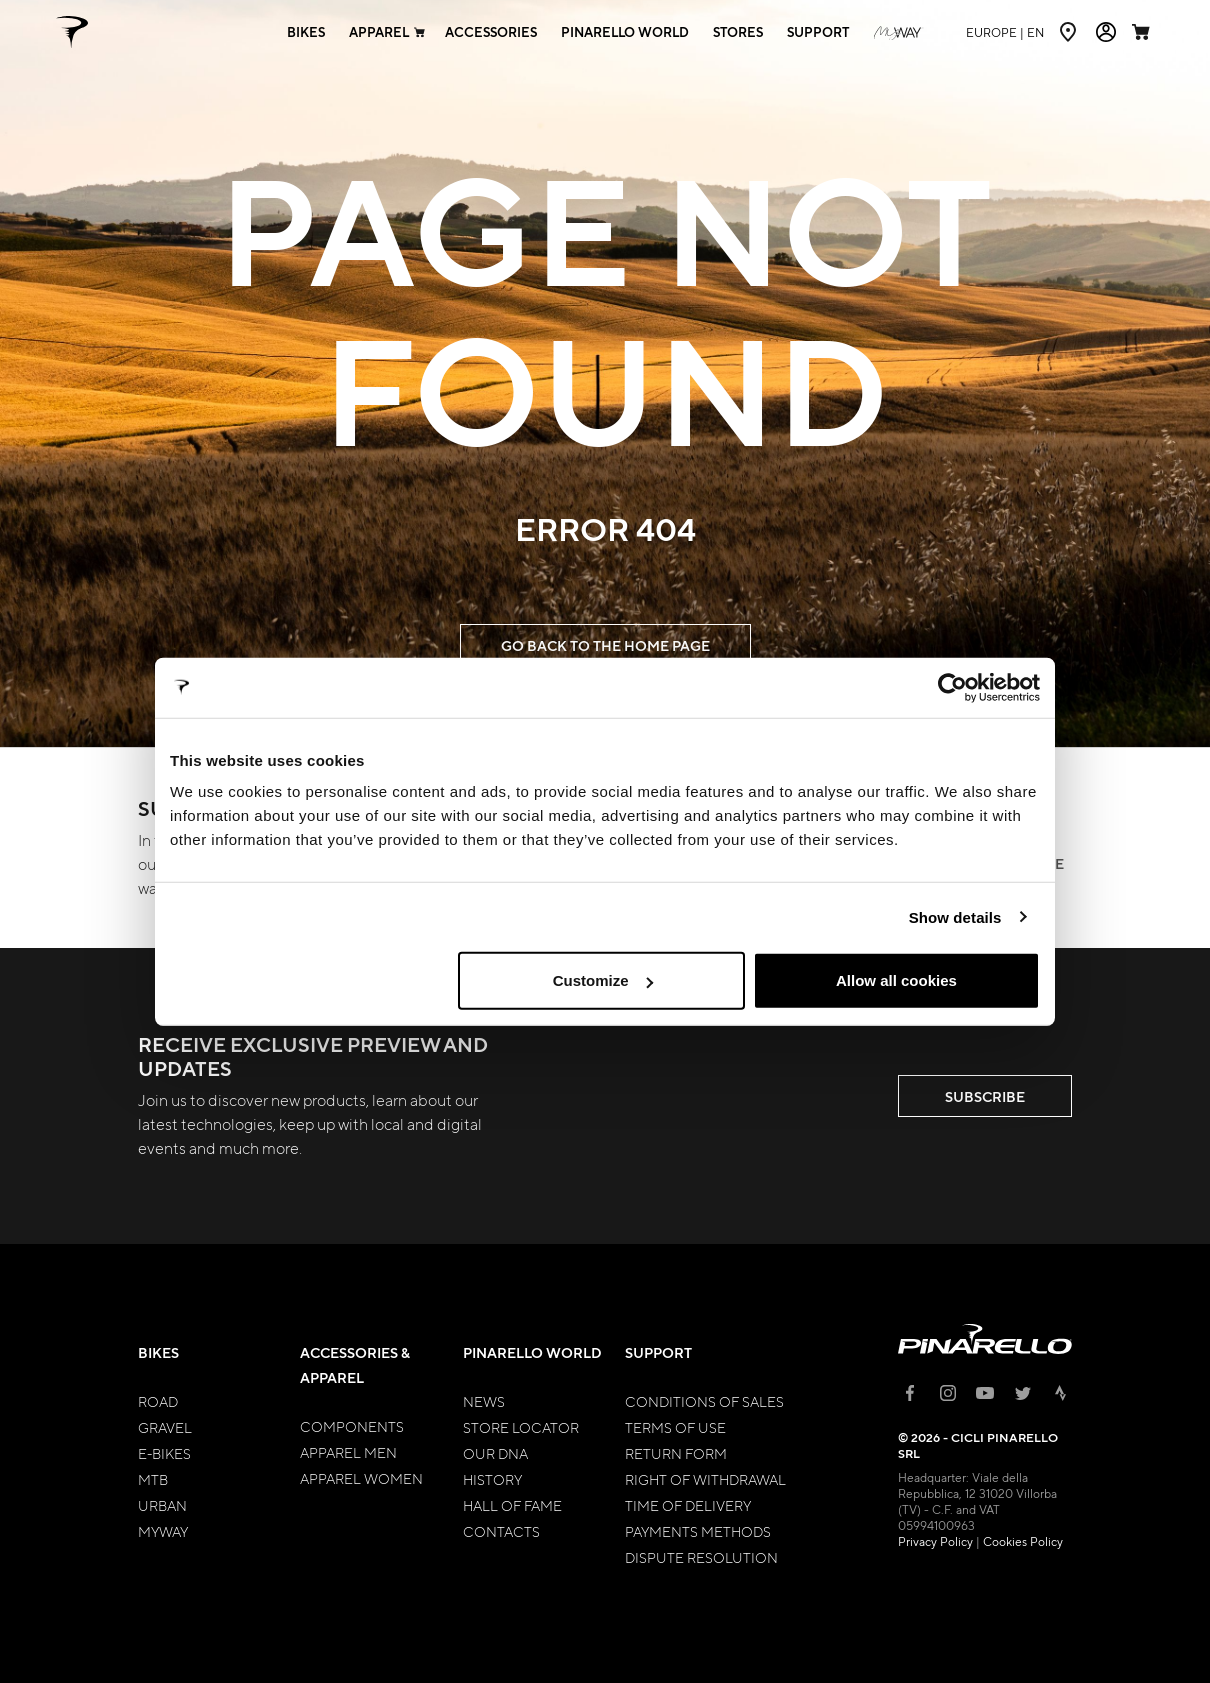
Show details (955, 916)
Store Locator (521, 1427)
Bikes (158, 1352)
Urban (162, 1505)
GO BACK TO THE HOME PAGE (605, 645)
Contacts (501, 1531)
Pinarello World (532, 1352)
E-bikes (164, 1453)
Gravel (165, 1427)
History (492, 1479)
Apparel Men (348, 1452)
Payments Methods (698, 1531)
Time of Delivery (688, 1505)
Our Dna (495, 1453)
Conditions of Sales (704, 1401)
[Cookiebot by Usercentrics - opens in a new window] (952, 687)
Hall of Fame (512, 1505)
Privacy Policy (935, 1541)
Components (352, 1426)
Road (158, 1401)
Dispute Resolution (701, 1557)
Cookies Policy (1023, 1541)
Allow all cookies (896, 980)
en (1005, 32)
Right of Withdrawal (705, 1479)
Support (658, 1352)
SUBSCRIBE (985, 1096)
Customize (603, 980)
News (484, 1401)
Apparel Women (361, 1478)
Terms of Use (675, 1427)
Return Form (676, 1453)
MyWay (163, 1531)
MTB (153, 1479)
